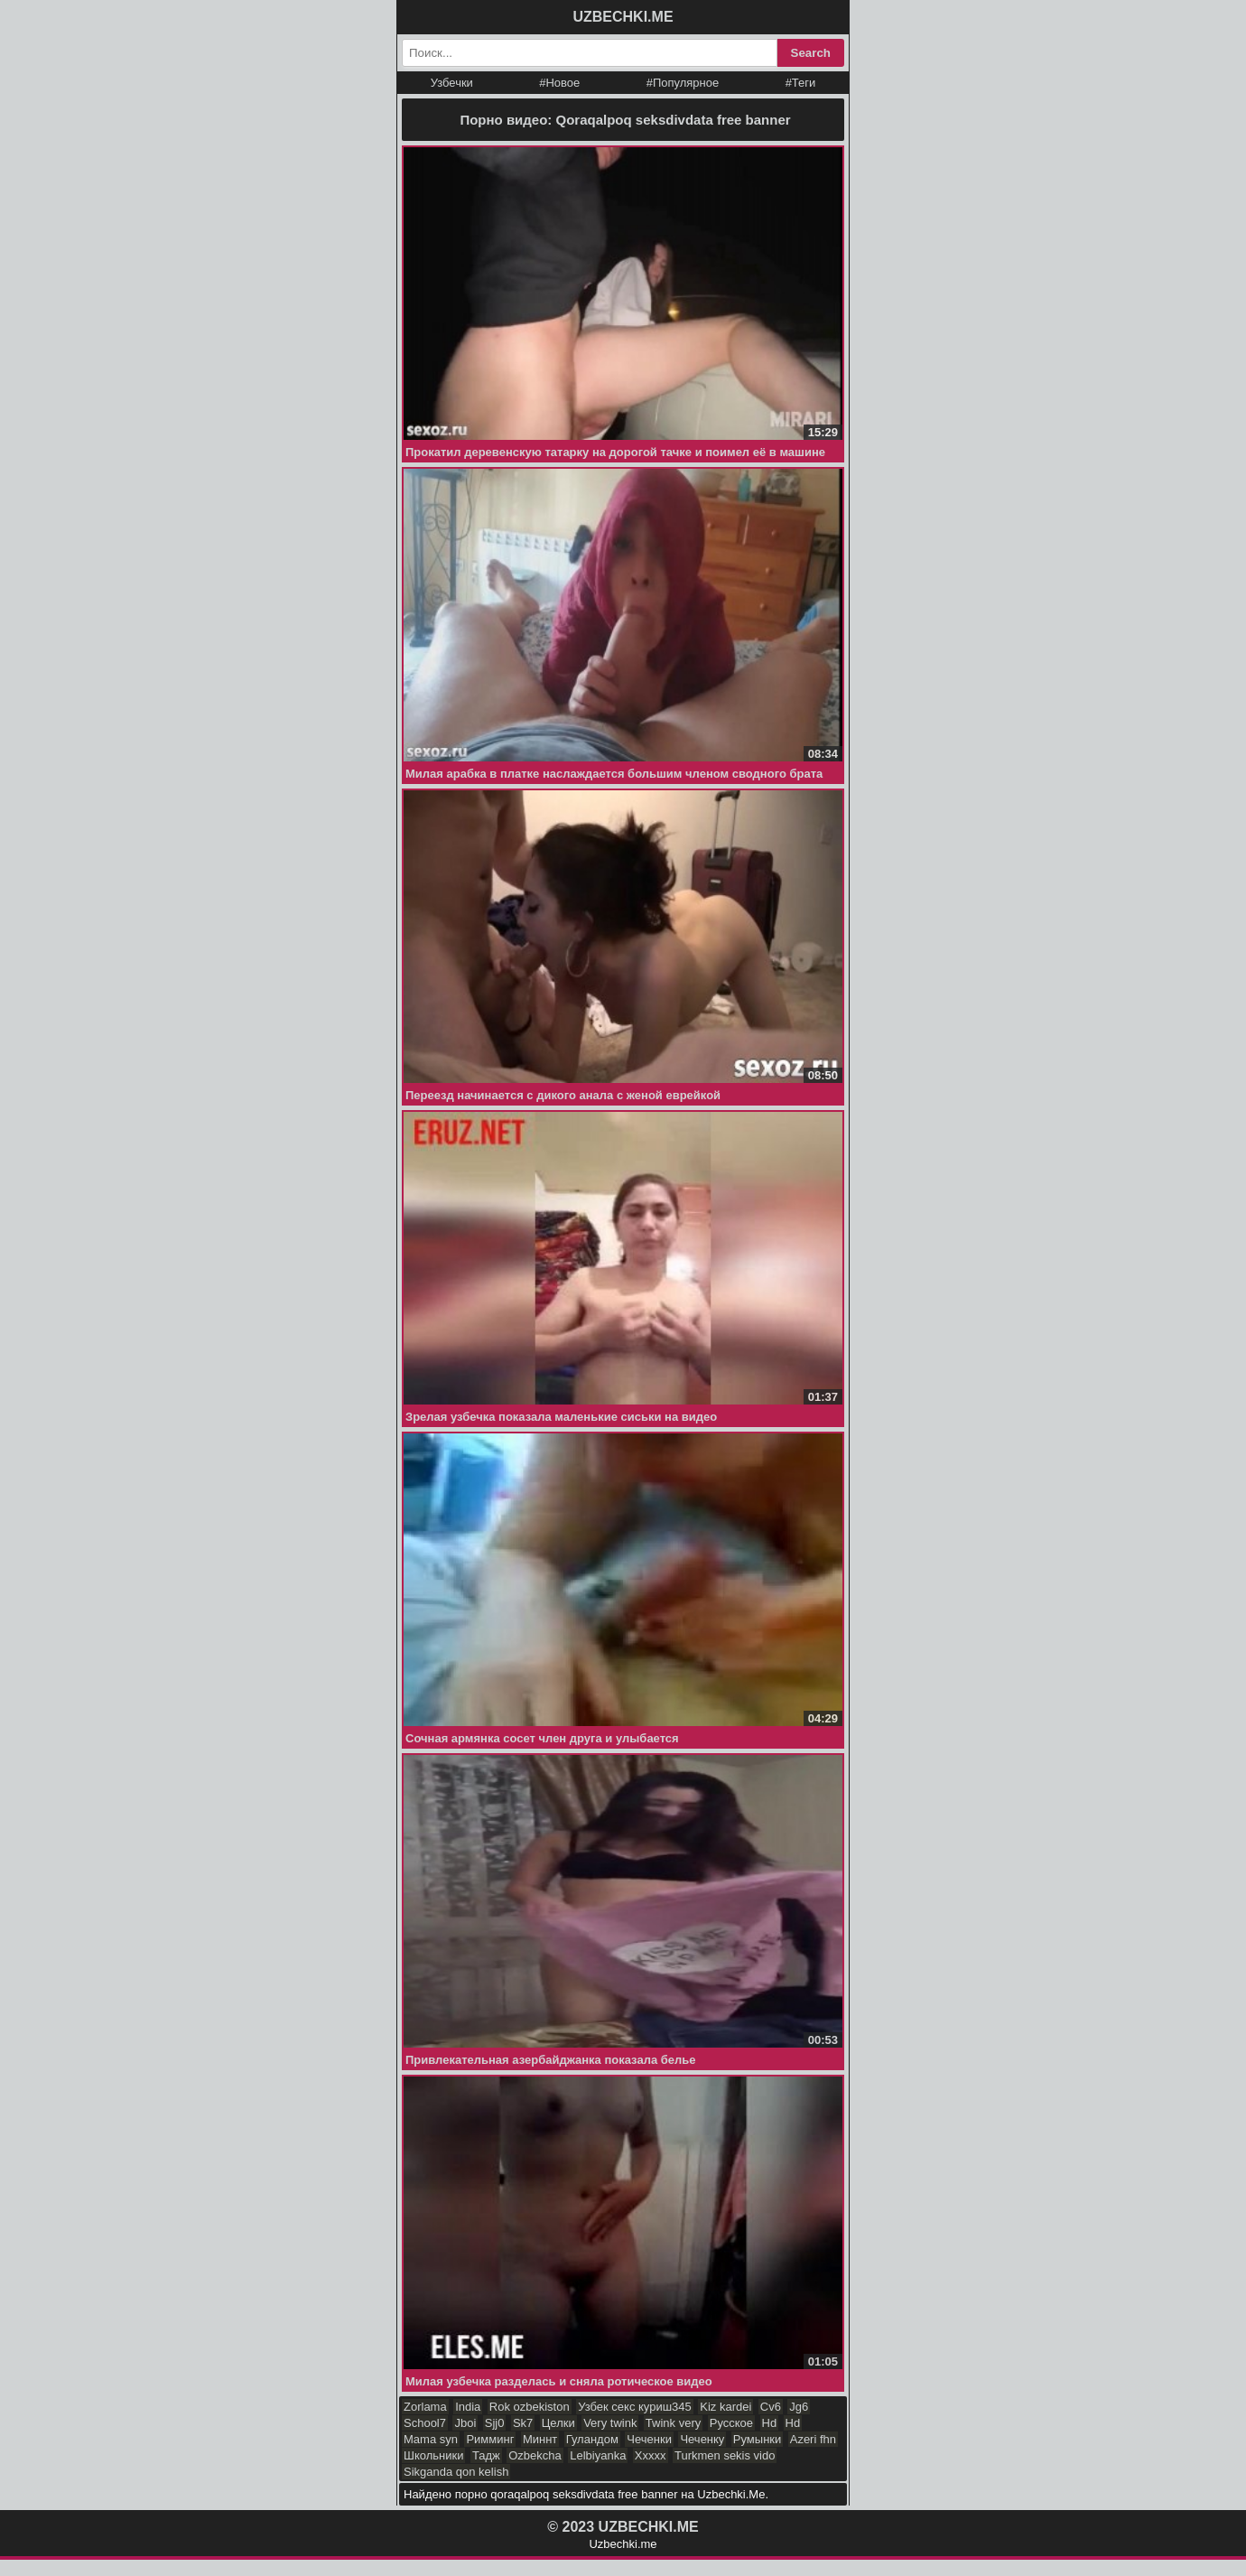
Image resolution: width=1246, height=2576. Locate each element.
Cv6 (770, 2406)
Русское (731, 2423)
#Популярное (683, 82)
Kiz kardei (725, 2406)
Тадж (486, 2455)
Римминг (490, 2439)
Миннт (540, 2439)
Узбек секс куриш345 (635, 2406)
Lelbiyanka (598, 2455)
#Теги (801, 82)
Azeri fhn (813, 2439)
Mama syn (431, 2439)
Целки (558, 2423)
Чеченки (649, 2439)
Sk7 (523, 2423)
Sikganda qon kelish (456, 2471)
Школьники (433, 2455)
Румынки (757, 2439)
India (467, 2406)
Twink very (673, 2423)
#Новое (559, 82)
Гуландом (592, 2439)
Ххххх (650, 2455)
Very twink (610, 2423)
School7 (425, 2423)
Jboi (465, 2423)
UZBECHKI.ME (622, 16)
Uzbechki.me (622, 2544)
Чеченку (702, 2439)
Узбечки (452, 82)
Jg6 (798, 2406)
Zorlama (425, 2406)
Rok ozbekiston (529, 2406)
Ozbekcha (535, 2455)
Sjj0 (495, 2423)
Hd (769, 2423)
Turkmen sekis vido (725, 2455)
